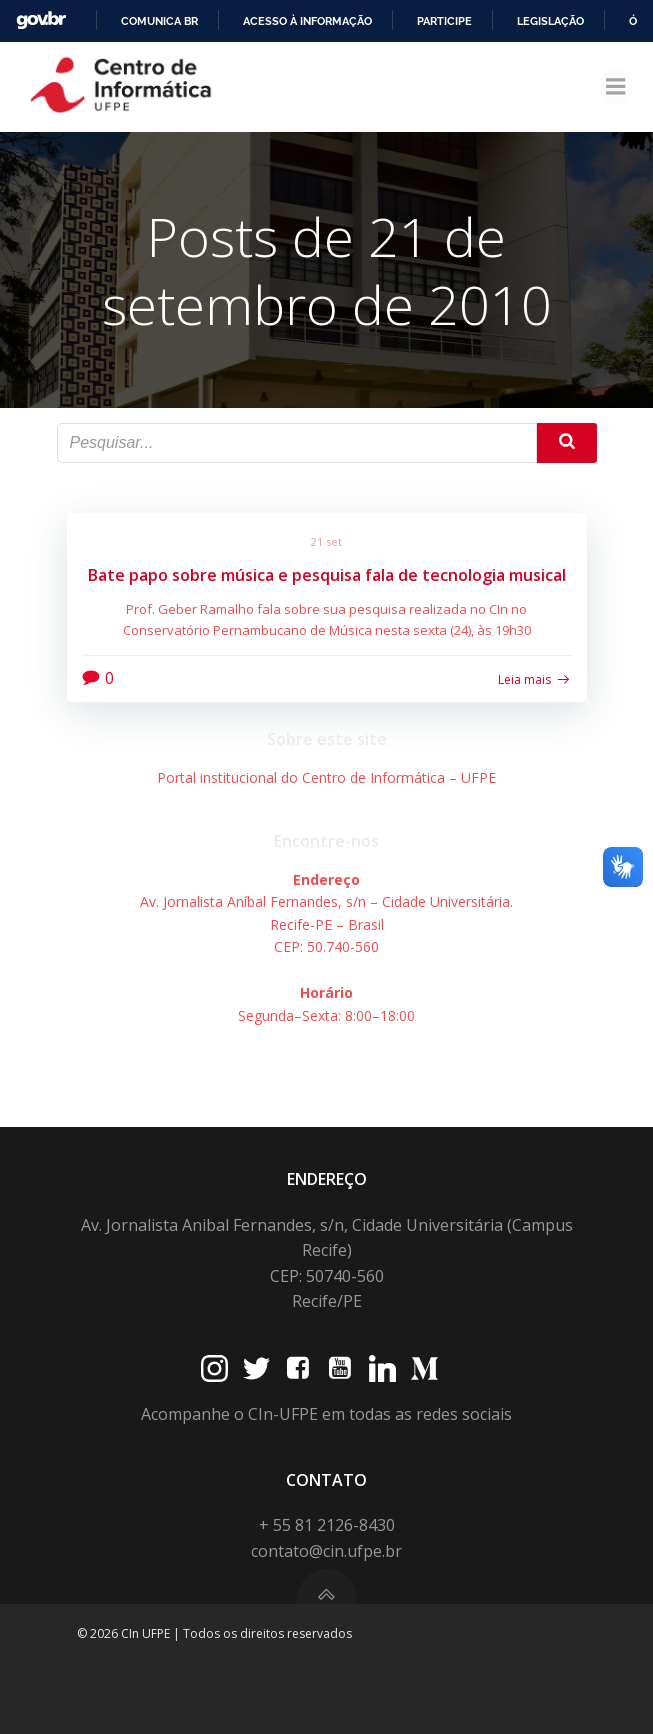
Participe (444, 21)
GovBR (41, 20)
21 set (326, 541)
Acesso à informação (307, 21)
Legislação (550, 21)
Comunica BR (159, 21)
